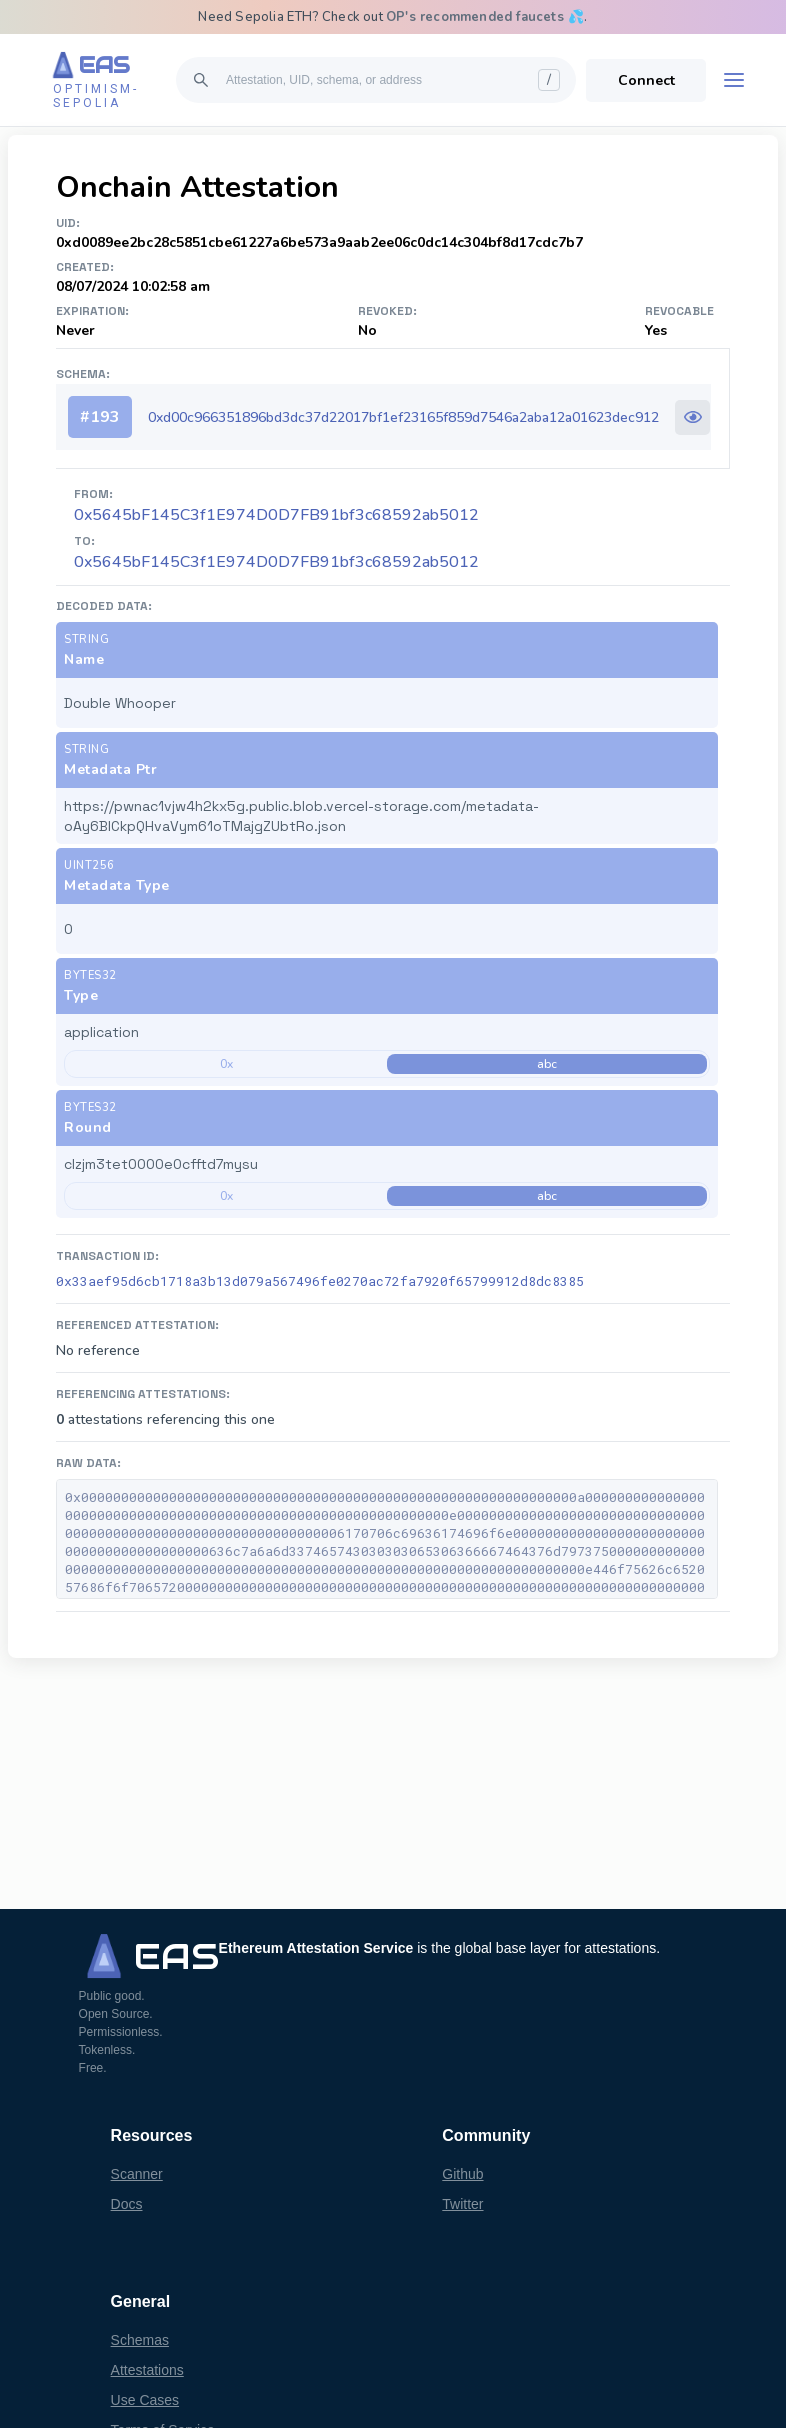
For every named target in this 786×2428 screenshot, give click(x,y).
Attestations (147, 2370)
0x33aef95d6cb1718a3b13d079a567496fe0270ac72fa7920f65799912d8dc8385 (320, 1281)
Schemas (140, 2340)
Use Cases (145, 2400)
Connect (646, 80)
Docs (127, 2204)
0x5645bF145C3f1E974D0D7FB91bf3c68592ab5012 (276, 562)
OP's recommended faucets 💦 (485, 17)
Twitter (462, 2204)
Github (462, 2174)
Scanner (137, 2174)
